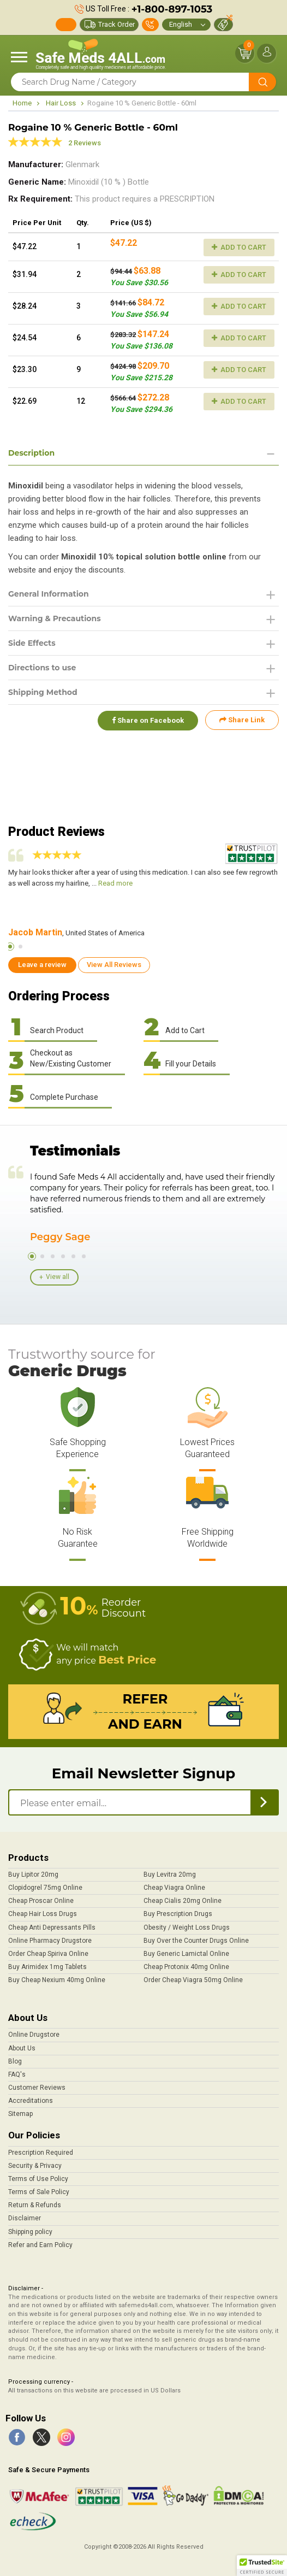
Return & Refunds (34, 2205)
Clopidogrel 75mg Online (45, 1887)
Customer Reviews (36, 2087)
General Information (48, 594)
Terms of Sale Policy (38, 2192)
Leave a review (42, 964)
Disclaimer (24, 2218)
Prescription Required (40, 2152)
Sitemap (20, 2114)
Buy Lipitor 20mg (33, 1874)
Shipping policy (30, 2232)
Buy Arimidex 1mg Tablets (47, 1967)
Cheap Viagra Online (174, 1887)
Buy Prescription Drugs (178, 1914)
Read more (115, 883)
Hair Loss (61, 103)
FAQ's (17, 2074)
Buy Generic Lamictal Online (186, 1954)
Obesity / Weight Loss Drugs (187, 1927)
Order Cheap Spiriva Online (48, 1954)
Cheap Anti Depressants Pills (51, 1927)
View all (57, 1277)
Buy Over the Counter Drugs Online (196, 1940)
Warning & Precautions (54, 618)
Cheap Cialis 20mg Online (183, 1901)
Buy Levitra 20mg (170, 1874)
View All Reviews (114, 964)
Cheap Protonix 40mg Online (186, 1967)
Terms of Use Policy (38, 2179)
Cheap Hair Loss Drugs (42, 1914)
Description (31, 453)
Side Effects (32, 643)
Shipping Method (42, 692)
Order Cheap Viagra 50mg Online (193, 1980)
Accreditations (30, 2101)
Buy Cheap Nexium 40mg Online (56, 1980)
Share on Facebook (147, 720)
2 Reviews (84, 143)
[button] (262, 2565)
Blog (15, 2061)
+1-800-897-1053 (171, 9)
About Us (21, 2048)
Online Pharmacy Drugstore (50, 1940)
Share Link (242, 720)
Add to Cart (239, 247)
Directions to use (42, 668)
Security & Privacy (35, 2166)
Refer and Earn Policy (40, 2245)
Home (22, 103)
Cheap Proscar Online (41, 1901)
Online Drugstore (33, 2034)
